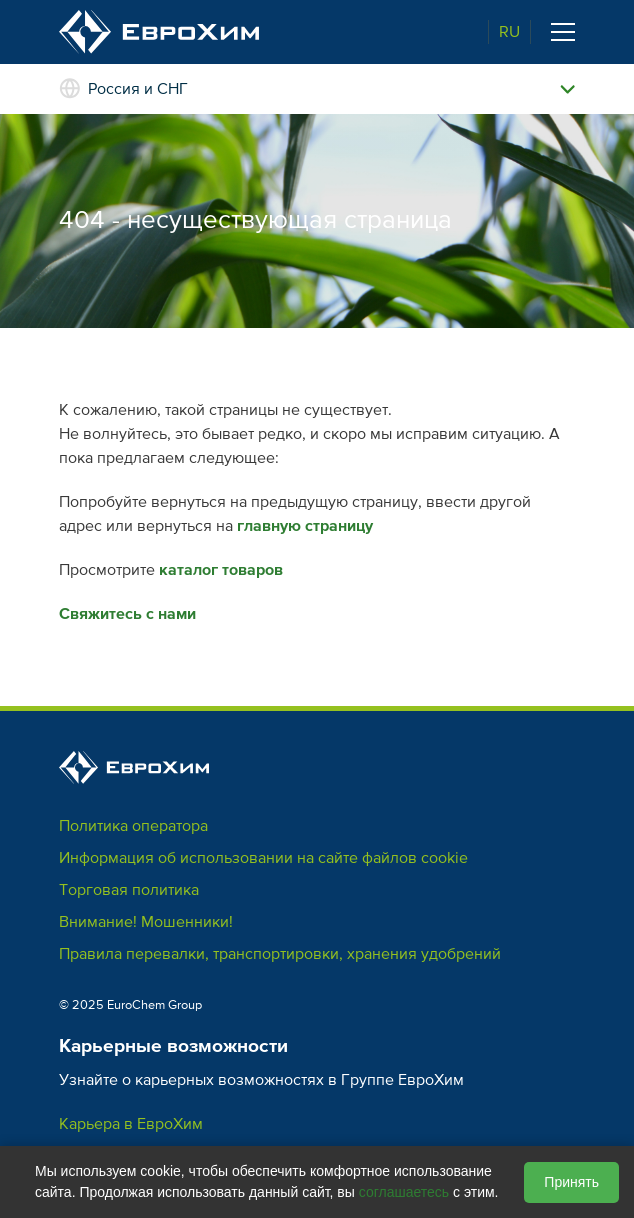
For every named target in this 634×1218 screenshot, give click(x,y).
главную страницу (305, 526)
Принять (571, 1182)
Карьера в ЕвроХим (131, 1124)
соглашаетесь (404, 1192)
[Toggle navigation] (563, 32)
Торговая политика (129, 890)
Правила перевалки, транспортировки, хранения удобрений (280, 954)
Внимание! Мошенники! (146, 922)
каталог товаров (221, 570)
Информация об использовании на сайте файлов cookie (263, 858)
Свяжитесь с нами (127, 614)
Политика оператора (133, 826)
